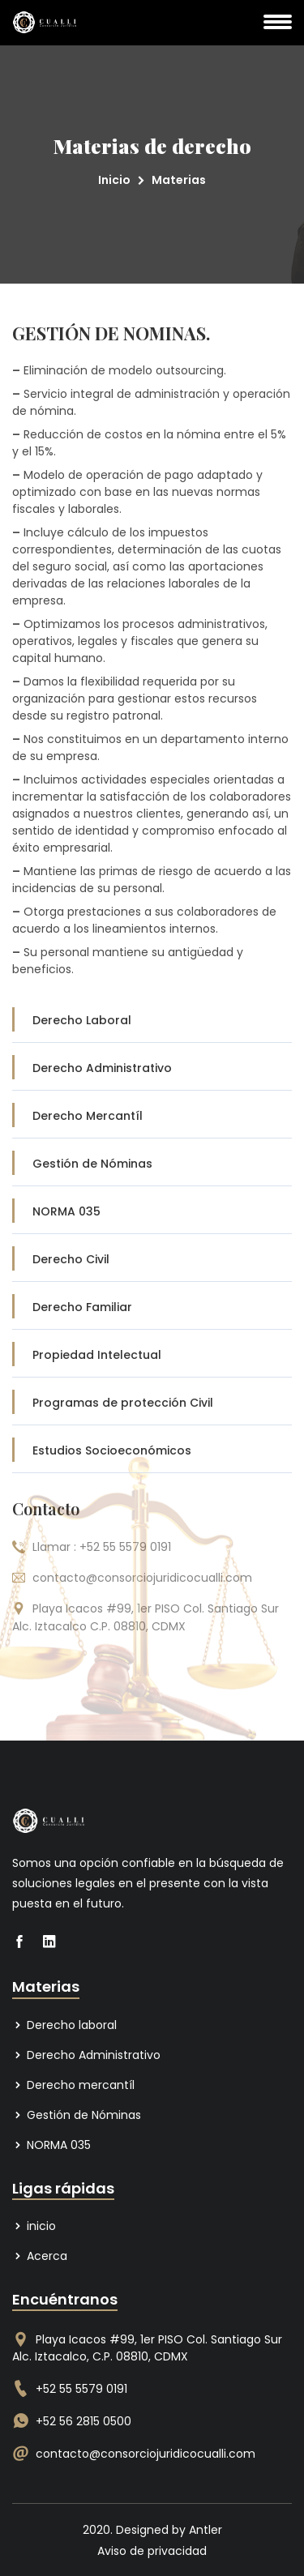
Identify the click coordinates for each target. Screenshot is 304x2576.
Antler (205, 2530)
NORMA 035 (154, 1211)
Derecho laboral (64, 2025)
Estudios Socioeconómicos (154, 1450)
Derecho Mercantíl (154, 1116)
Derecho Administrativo (154, 1068)
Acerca (39, 2256)
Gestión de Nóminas (154, 1164)
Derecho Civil (154, 1259)
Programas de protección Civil (154, 1403)
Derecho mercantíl (73, 2085)
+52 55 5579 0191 (81, 2389)
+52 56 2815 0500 (83, 2421)
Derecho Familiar (154, 1307)
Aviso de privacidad (152, 2551)
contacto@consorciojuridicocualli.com (145, 2454)
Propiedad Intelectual (154, 1355)
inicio (34, 2226)
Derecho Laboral (154, 1020)
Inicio (114, 180)
